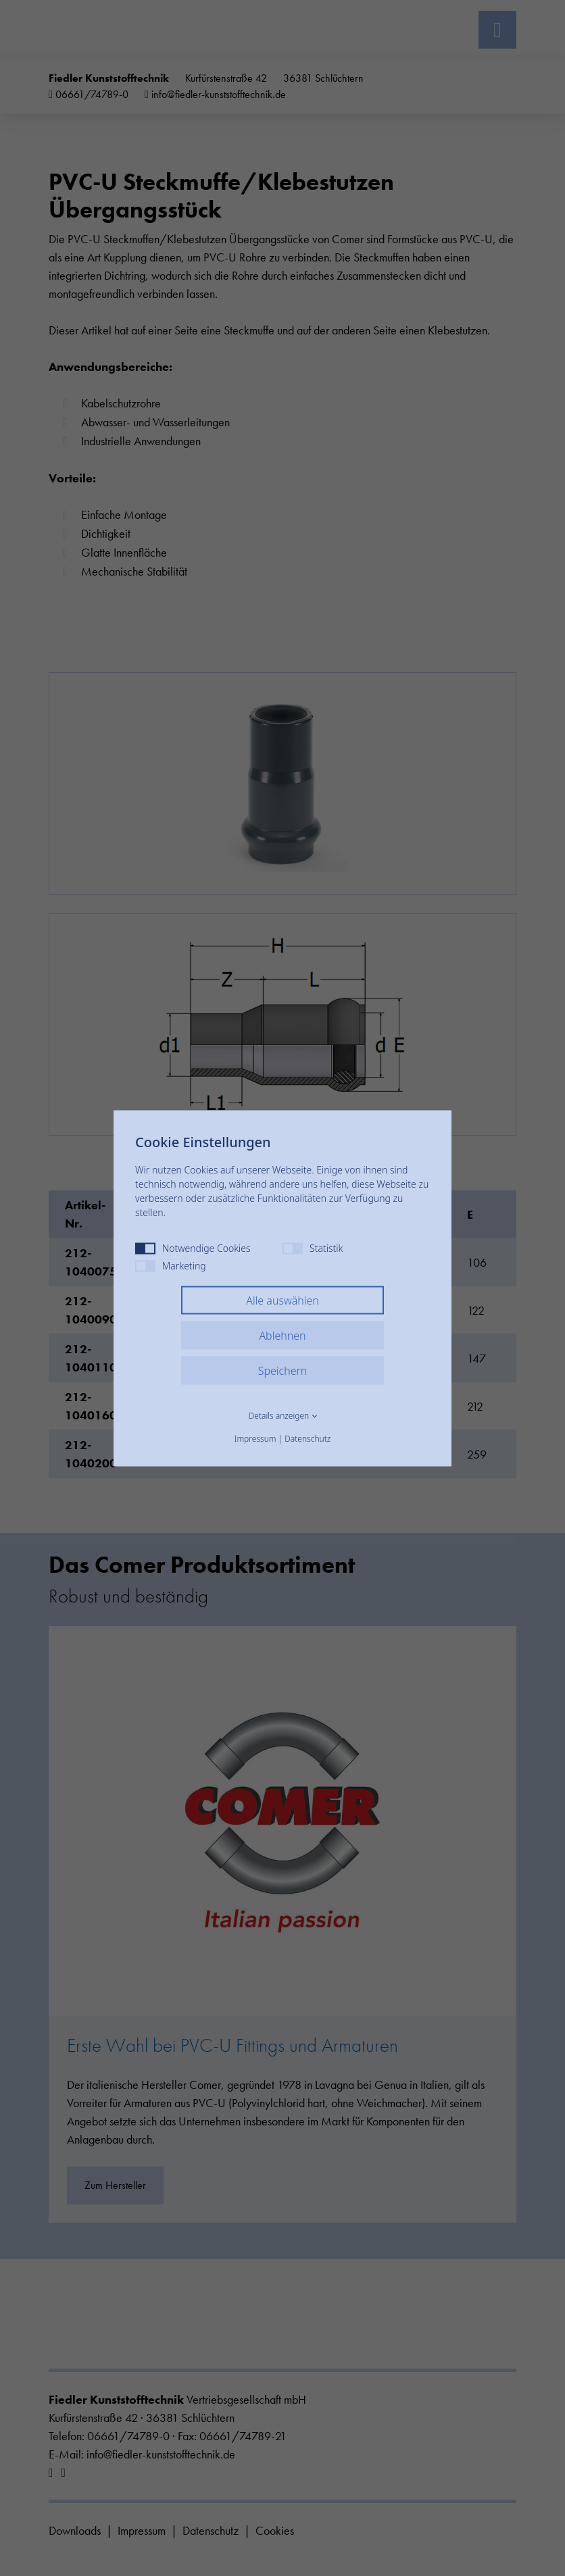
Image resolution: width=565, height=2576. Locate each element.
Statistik (312, 1247)
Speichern (283, 1370)
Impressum (255, 1438)
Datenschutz (307, 1438)
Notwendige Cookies (193, 1247)
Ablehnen (282, 1335)
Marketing (170, 1265)
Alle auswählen (282, 1299)
